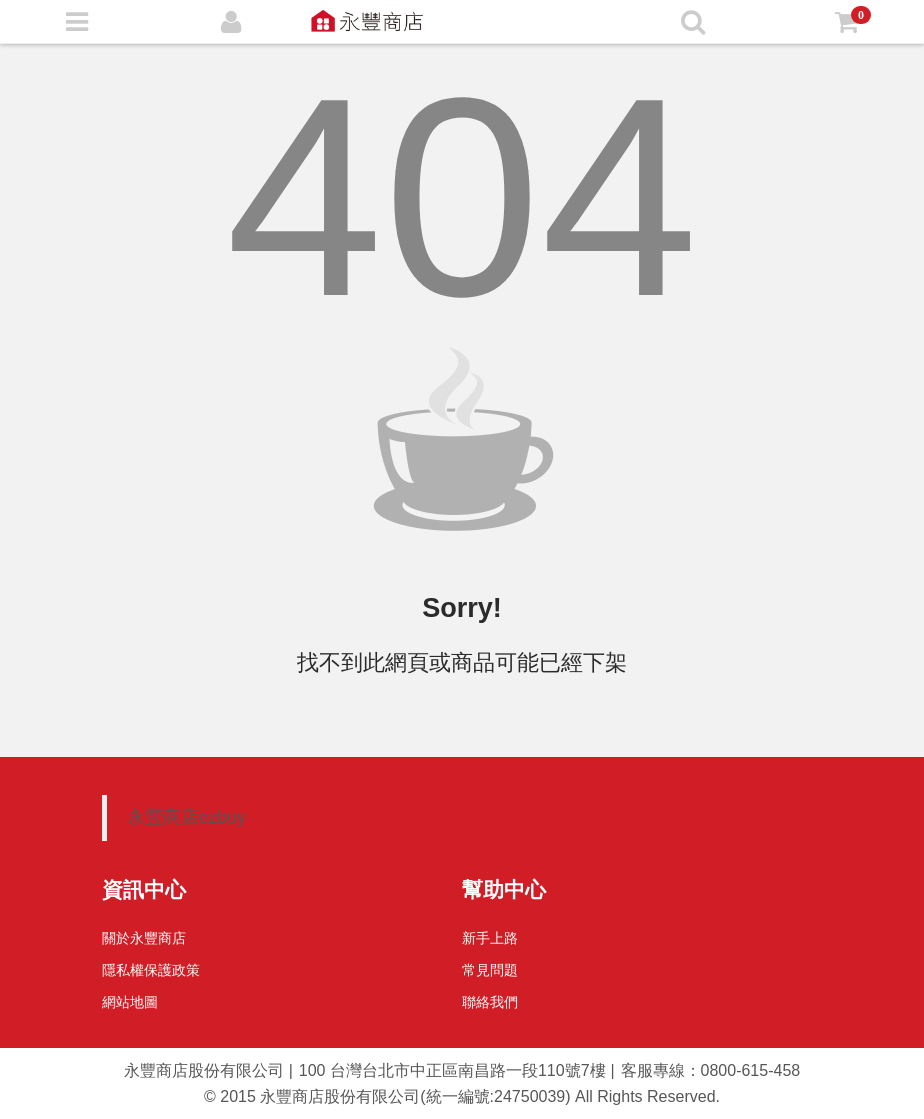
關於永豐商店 (144, 938)
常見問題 (490, 970)
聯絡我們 (490, 1002)
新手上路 (490, 938)
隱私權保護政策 (151, 970)
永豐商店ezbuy (186, 817)
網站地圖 (130, 1002)
